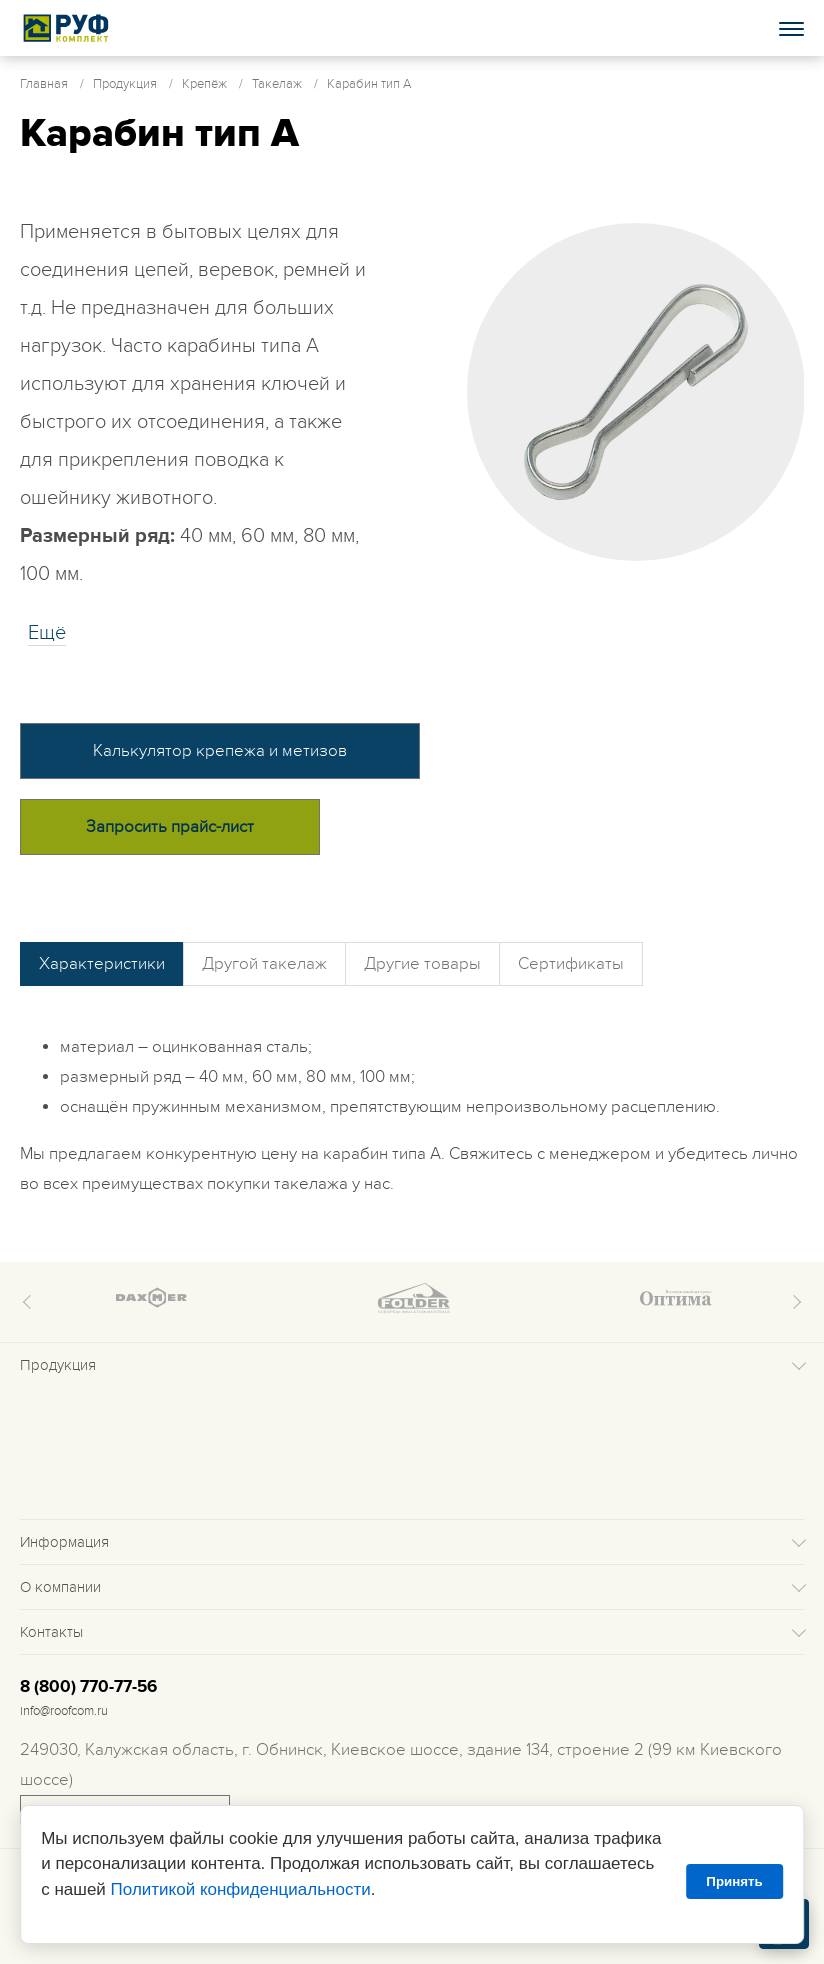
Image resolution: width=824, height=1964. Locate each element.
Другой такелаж (264, 964)
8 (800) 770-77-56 (88, 1687)
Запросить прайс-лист (170, 827)
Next (794, 1302)
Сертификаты (571, 964)
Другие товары (422, 964)
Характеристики (102, 964)
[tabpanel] (636, 392)
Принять (734, 1881)
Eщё (47, 633)
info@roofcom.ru (64, 1711)
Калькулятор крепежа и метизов (220, 751)
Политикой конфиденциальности (241, 1889)
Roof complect (67, 28)
